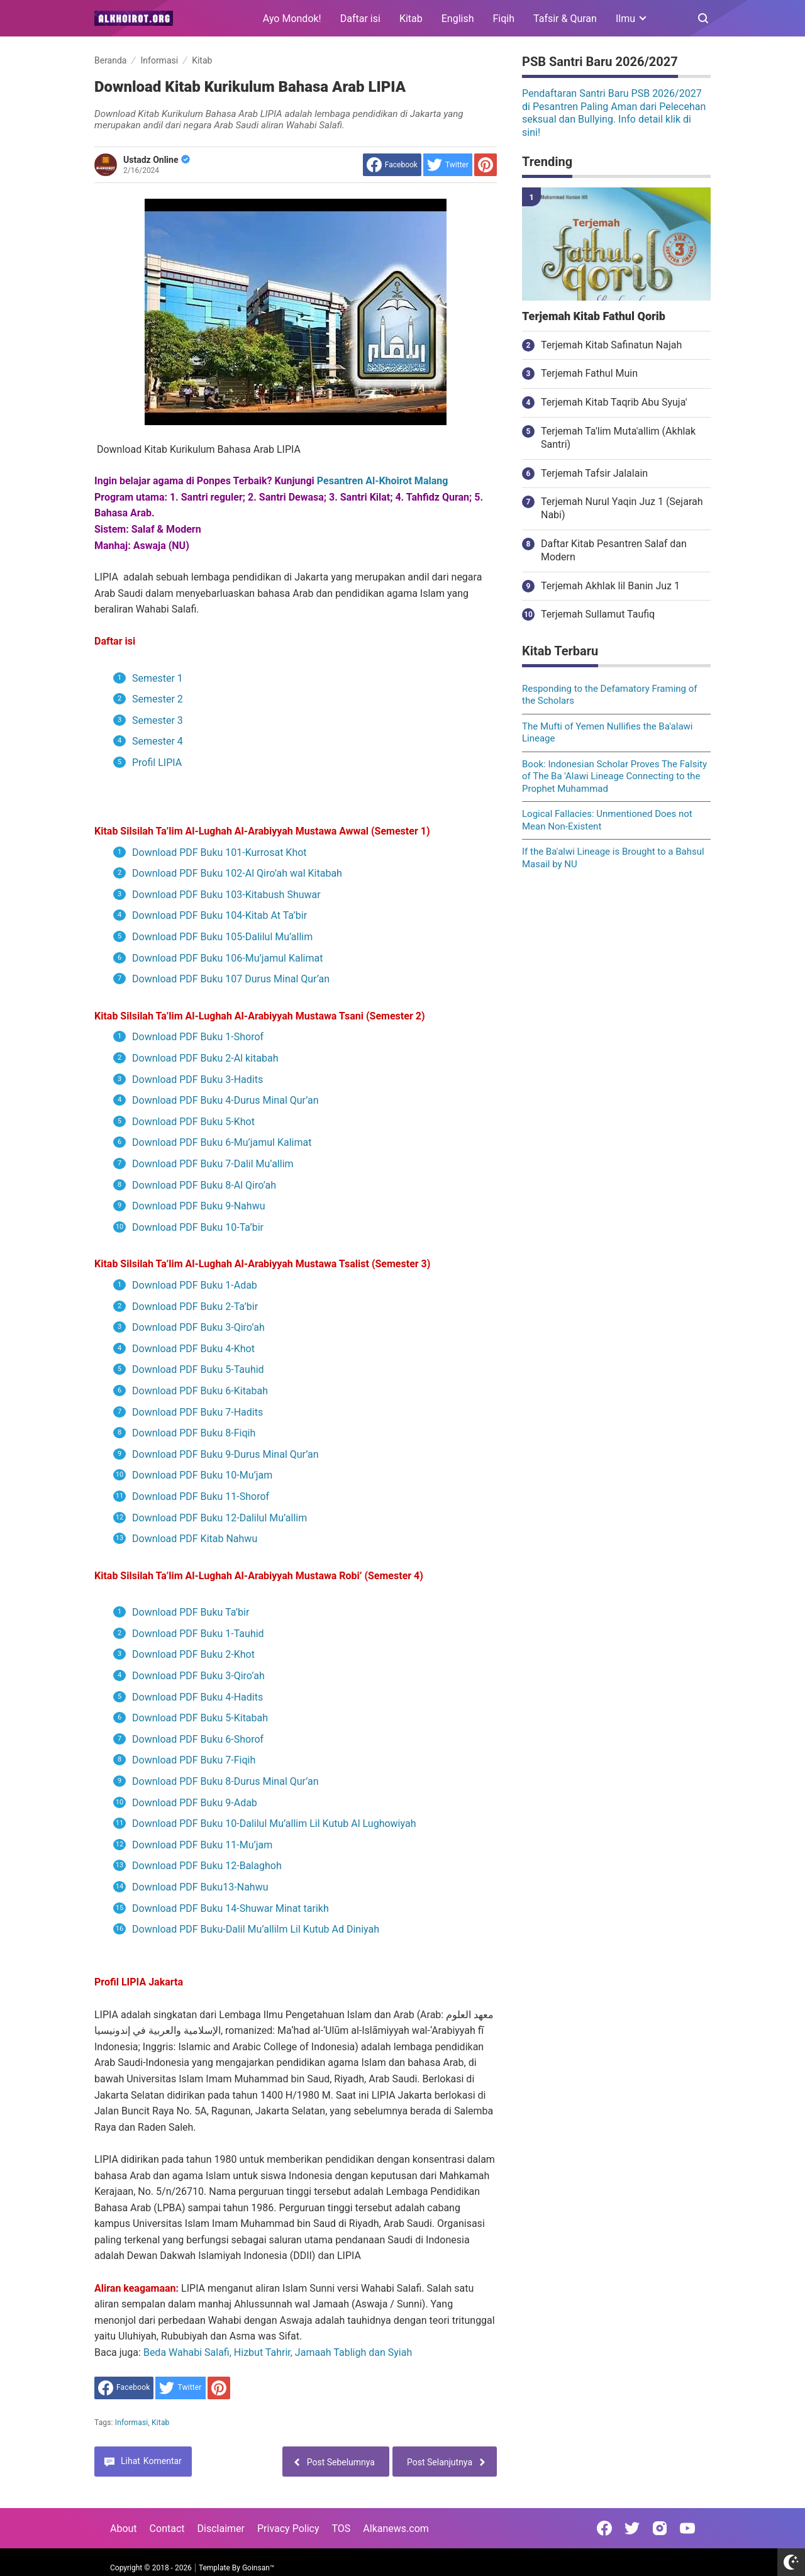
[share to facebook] (392, 164)
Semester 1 (159, 678)
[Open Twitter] (632, 2528)
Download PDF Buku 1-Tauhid (198, 1634)
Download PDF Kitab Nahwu (194, 1539)
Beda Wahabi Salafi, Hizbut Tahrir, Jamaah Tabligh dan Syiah (277, 2352)
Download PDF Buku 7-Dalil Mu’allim (213, 1164)
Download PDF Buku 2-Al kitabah (205, 1058)
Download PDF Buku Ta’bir (190, 1612)
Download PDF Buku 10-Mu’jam (202, 1475)
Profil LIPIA (157, 763)
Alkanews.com (396, 2528)
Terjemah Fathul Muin (589, 373)
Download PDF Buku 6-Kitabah (200, 1391)
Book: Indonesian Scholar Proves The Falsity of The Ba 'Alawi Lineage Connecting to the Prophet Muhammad (614, 776)
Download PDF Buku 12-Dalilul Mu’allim (219, 1518)
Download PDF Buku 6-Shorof (198, 1739)
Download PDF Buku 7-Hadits (197, 1412)
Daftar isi (360, 19)
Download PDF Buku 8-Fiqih (193, 1433)
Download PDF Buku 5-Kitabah (200, 1718)
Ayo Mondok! (292, 19)
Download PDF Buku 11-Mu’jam (202, 1845)
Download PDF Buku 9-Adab (194, 1803)
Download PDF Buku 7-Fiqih (193, 1760)
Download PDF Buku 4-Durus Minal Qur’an (225, 1100)
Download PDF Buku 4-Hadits (197, 1697)
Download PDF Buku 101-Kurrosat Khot (219, 852)
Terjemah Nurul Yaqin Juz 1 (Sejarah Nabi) (622, 508)
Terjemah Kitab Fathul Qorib (593, 316)
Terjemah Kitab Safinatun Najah (611, 345)
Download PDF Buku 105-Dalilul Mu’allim (222, 937)
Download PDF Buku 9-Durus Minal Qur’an (225, 1454)
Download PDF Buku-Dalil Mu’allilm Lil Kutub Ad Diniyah (255, 1929)
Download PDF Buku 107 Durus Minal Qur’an (231, 979)
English (457, 19)
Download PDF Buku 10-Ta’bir (198, 1227)
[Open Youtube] (687, 2528)
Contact (167, 2528)
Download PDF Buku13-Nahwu (200, 1887)
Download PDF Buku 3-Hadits (197, 1079)
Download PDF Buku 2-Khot (193, 1654)
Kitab (411, 19)
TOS (340, 2528)
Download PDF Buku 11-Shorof (200, 1496)
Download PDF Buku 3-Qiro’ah (198, 1327)
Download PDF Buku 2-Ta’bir (195, 1307)
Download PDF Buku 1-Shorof (198, 1037)
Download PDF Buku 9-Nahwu (198, 1206)
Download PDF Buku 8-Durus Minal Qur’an (225, 1781)
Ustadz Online (156, 160)
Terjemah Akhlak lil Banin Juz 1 (610, 586)
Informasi (131, 2422)
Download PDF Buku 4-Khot (193, 1349)
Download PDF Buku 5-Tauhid (198, 1369)
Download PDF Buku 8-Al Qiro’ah (204, 1185)
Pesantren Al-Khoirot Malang (382, 481)
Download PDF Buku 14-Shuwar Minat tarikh (230, 1908)
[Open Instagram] (659, 2528)
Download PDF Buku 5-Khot (193, 1122)
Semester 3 (157, 720)
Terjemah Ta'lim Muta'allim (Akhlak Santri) (618, 437)
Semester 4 (157, 741)
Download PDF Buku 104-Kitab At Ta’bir (219, 915)
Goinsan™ (258, 2567)
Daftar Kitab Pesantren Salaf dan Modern (614, 550)
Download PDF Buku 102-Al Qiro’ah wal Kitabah (237, 873)
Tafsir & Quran (565, 19)
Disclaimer (221, 2528)
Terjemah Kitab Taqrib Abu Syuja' (614, 402)
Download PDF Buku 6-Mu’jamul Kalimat (221, 1142)
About (123, 2528)
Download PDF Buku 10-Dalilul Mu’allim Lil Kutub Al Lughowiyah (274, 1823)
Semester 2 (157, 699)
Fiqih (504, 19)
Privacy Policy (288, 2528)
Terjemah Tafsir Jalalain (594, 473)
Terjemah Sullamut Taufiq (598, 614)
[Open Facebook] (604, 2528)
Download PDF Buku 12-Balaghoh (207, 1866)
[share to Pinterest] (485, 164)
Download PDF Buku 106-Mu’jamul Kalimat (227, 958)
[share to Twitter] (447, 164)
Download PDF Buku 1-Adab (194, 1285)
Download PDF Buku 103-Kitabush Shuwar (226, 895)
